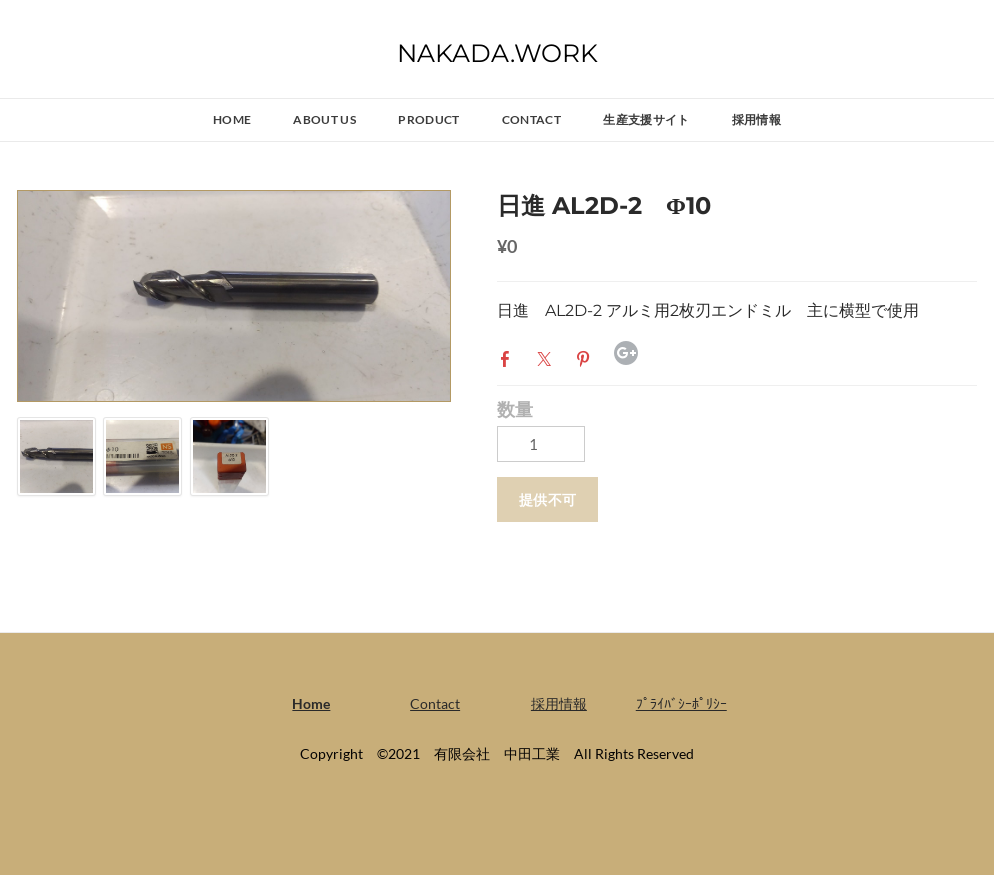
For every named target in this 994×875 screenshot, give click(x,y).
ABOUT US (324, 119)
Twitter (548, 357)
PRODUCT (429, 119)
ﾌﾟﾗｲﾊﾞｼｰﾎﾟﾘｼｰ (681, 703)
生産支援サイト (646, 119)
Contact (532, 119)
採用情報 (756, 119)
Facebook (509, 357)
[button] (547, 499)
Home (232, 119)
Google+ (626, 353)
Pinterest (587, 357)
